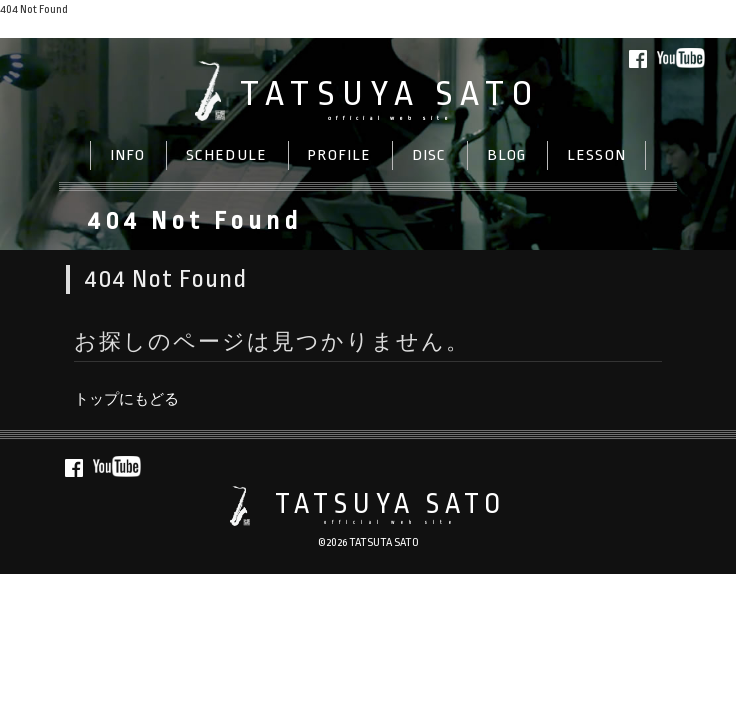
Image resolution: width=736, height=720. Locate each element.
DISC (429, 155)
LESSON (597, 155)
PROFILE (339, 155)
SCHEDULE (227, 155)
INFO (128, 155)
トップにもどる (42, 28)
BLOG (507, 155)
